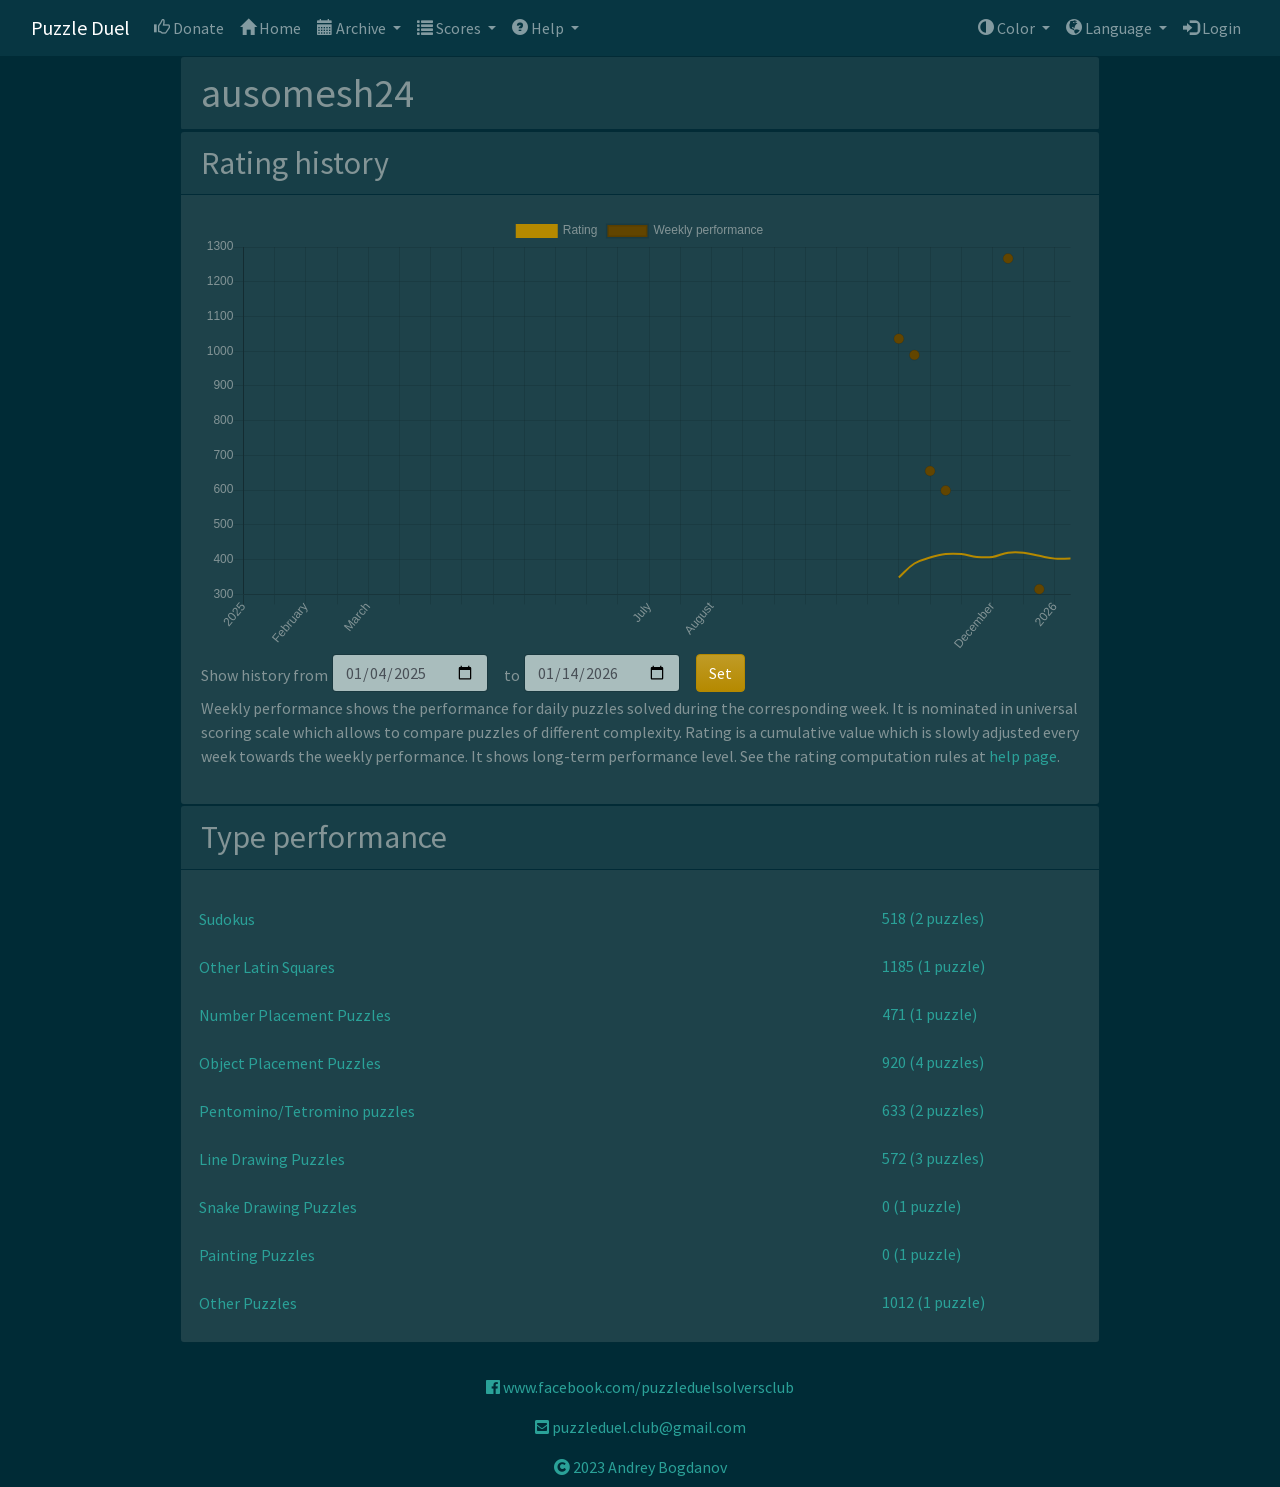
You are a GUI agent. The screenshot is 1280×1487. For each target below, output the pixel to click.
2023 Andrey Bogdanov (640, 1467)
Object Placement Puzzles (290, 1063)
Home (270, 28)
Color (1008, 28)
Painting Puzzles (257, 1255)
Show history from (264, 675)
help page (1023, 756)
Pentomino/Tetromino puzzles (307, 1111)
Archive (353, 28)
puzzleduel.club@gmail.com (640, 1427)
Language (1110, 28)
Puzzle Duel (80, 27)
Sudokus (227, 919)
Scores (450, 28)
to (512, 675)
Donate (189, 28)
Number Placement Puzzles (295, 1015)
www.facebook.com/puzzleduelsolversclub (640, 1387)
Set (720, 673)
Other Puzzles (248, 1303)
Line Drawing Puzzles (272, 1159)
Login (1212, 28)
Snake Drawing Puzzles (278, 1207)
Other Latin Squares (267, 967)
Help (539, 28)
